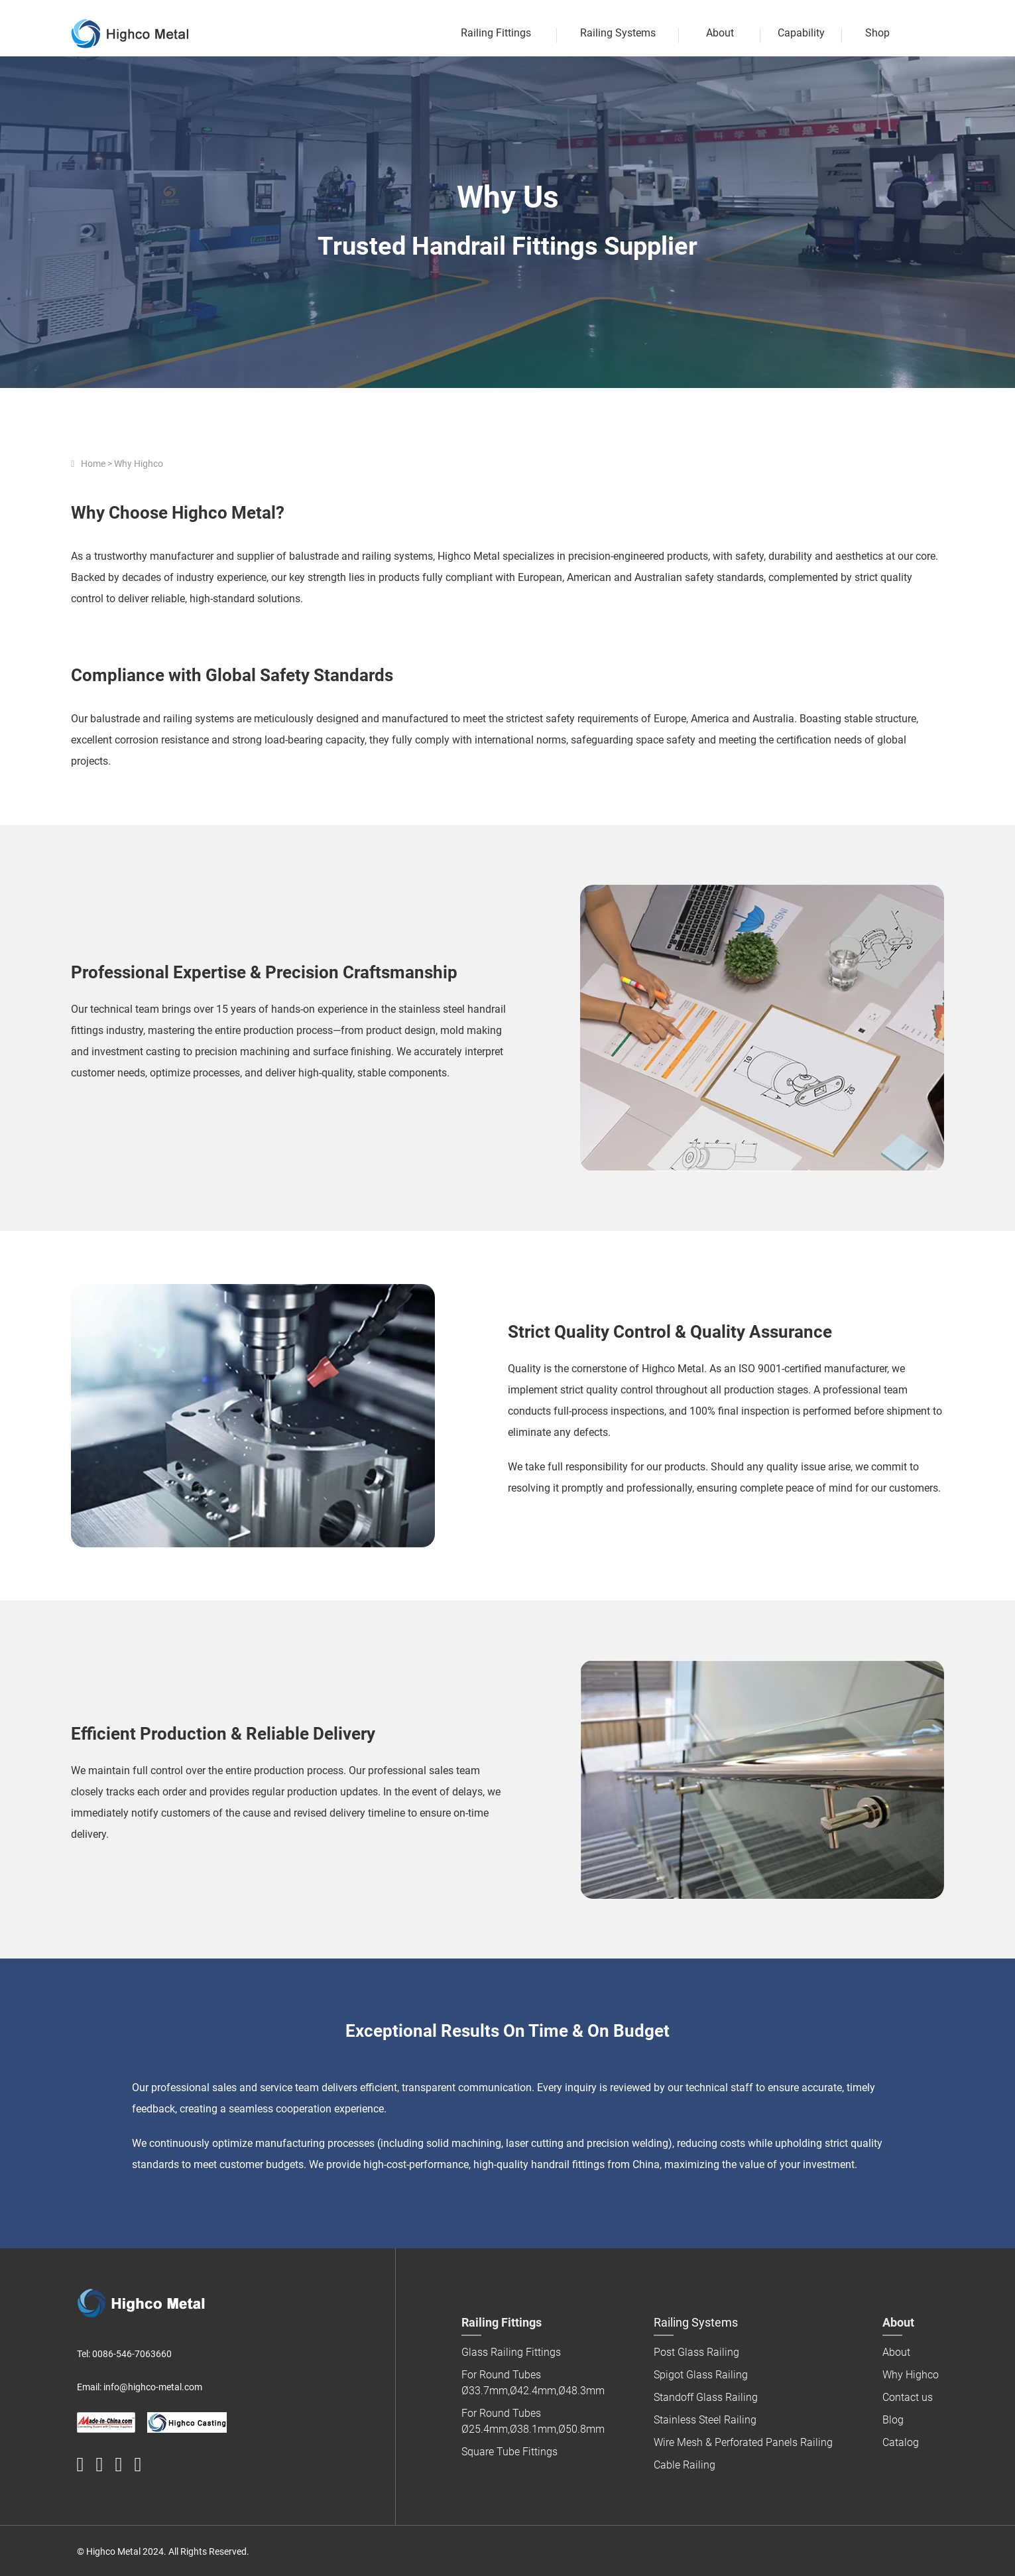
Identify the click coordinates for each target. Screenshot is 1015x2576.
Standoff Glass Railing (706, 2397)
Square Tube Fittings (509, 2451)
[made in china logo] (106, 2422)
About (720, 33)
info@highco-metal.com (152, 2387)
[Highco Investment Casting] (187, 2422)
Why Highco (910, 2374)
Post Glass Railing (696, 2352)
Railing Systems (618, 33)
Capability (801, 33)
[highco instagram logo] (137, 2465)
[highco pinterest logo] (118, 2465)
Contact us (907, 2397)
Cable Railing (684, 2465)
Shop (877, 33)
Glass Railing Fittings (511, 2352)
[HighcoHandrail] (80, 2465)
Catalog (900, 2442)
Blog (893, 2420)
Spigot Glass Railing (701, 2374)
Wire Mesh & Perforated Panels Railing (743, 2442)
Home (93, 463)
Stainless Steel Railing (705, 2420)
